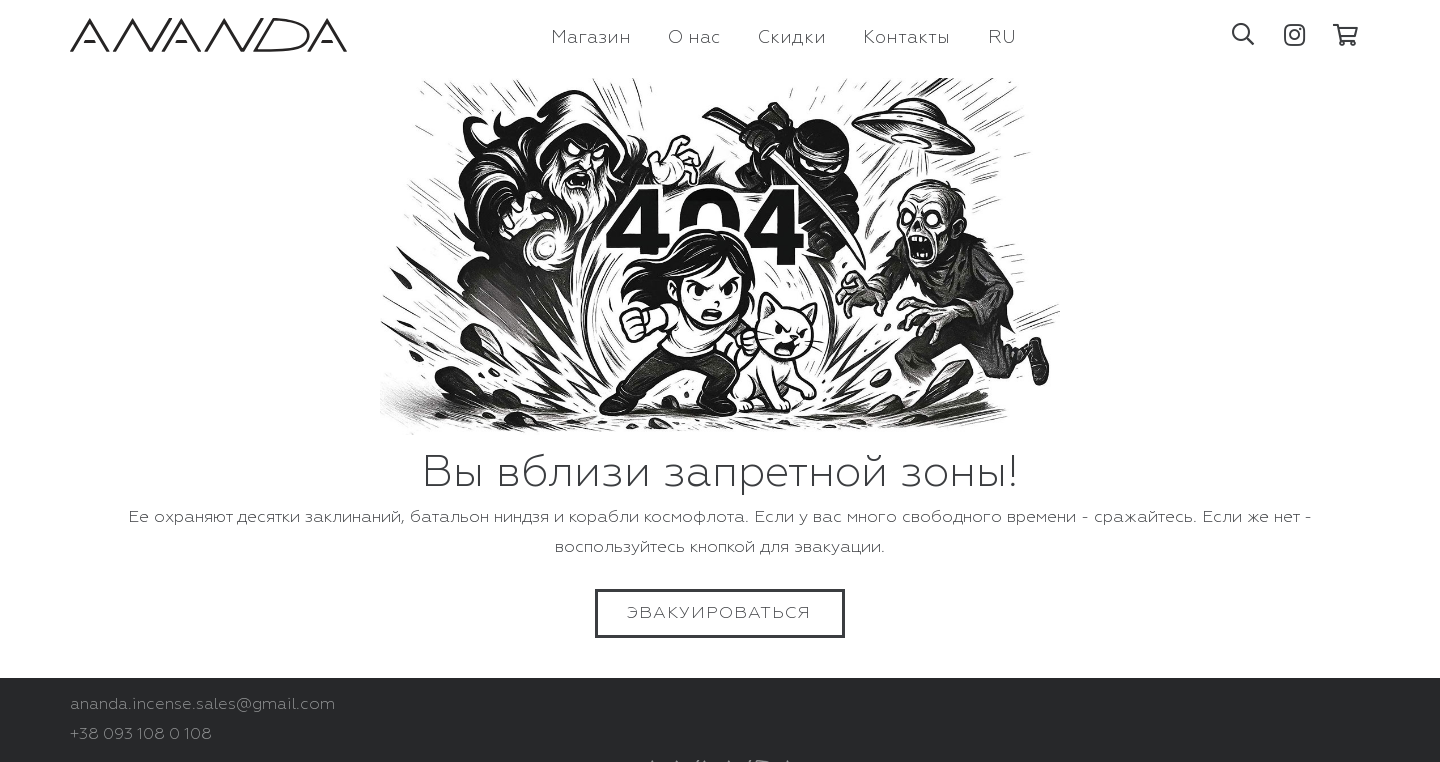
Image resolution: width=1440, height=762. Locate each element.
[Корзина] (1346, 35)
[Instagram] (1295, 35)
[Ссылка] (208, 35)
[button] (1243, 35)
